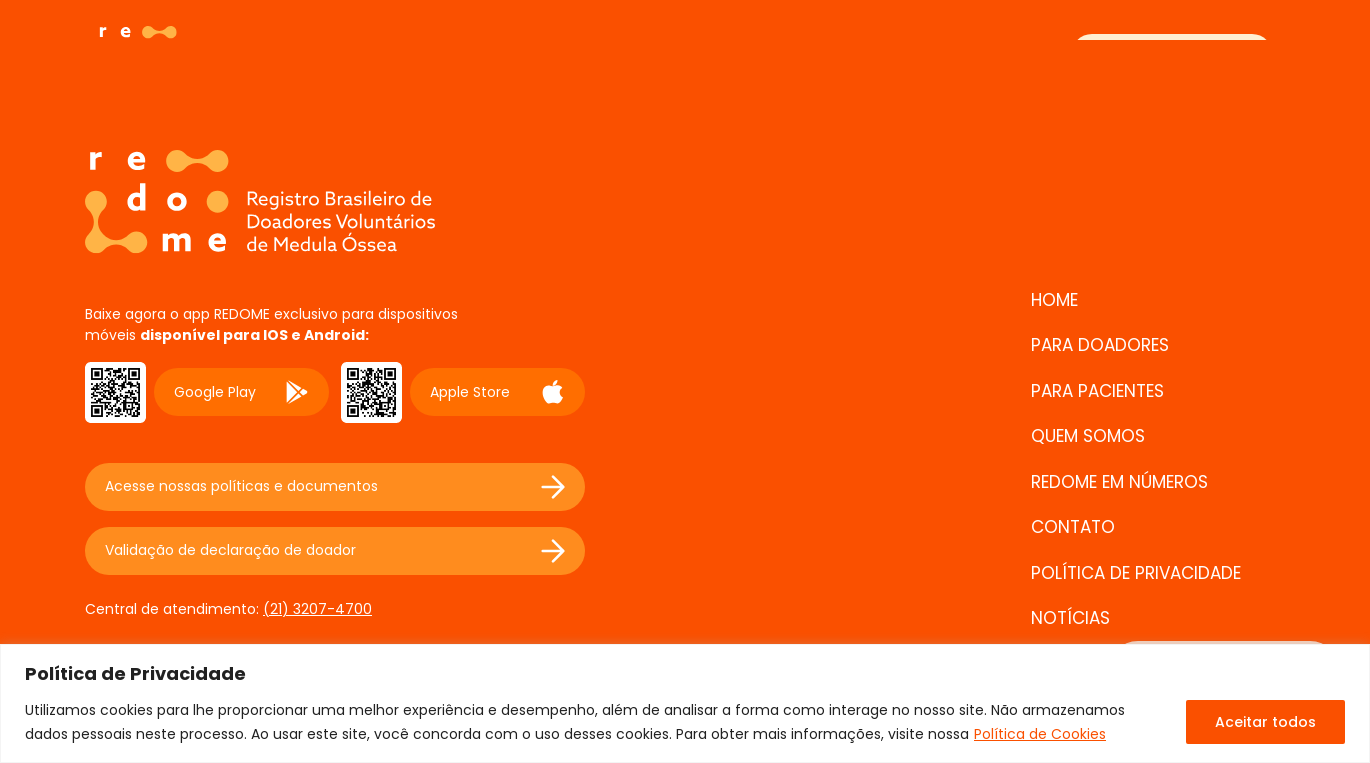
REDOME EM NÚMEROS (1119, 482)
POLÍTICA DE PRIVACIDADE (1136, 573)
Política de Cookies (1040, 734)
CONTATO (1073, 527)
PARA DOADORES (1100, 345)
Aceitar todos (1265, 722)
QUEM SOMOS (1088, 436)
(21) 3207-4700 (317, 609)
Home (1054, 300)
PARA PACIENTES (1097, 391)
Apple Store (497, 392)
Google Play (241, 392)
